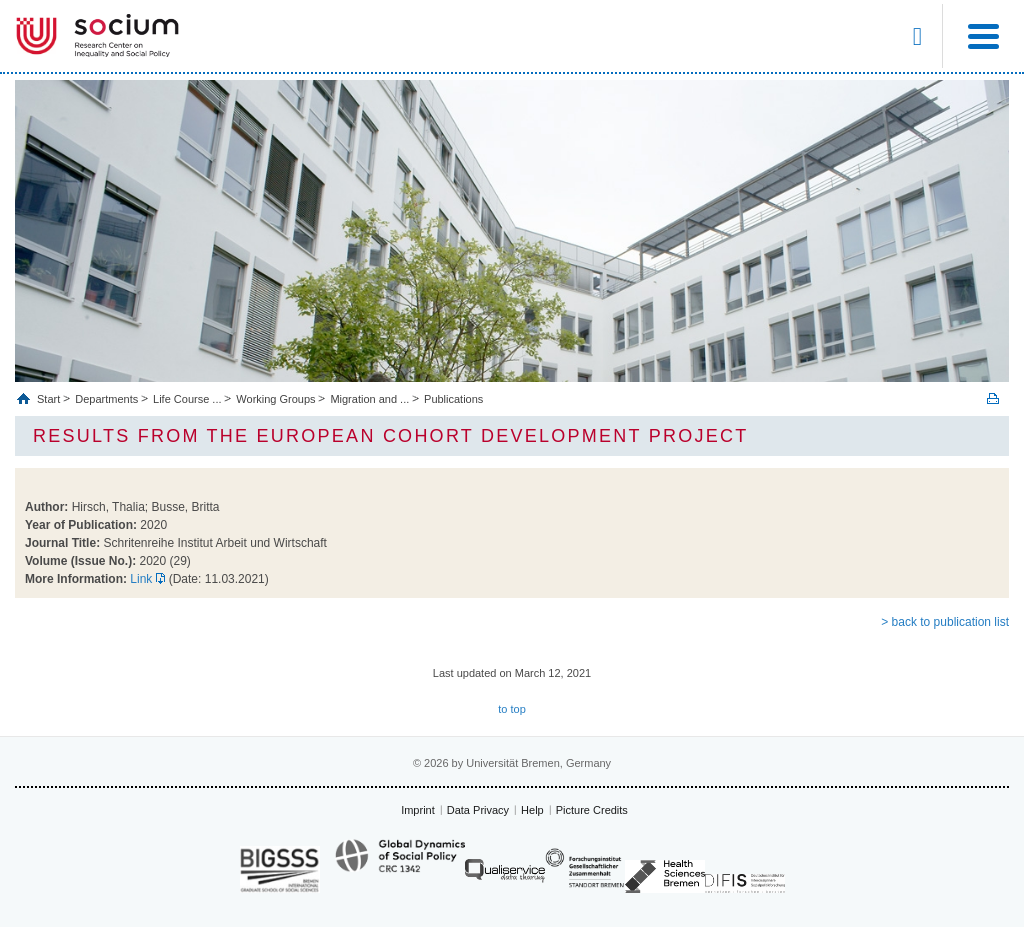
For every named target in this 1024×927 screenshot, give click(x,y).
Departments (106, 399)
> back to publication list (945, 622)
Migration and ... (369, 399)
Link (141, 579)
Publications (453, 399)
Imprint (418, 810)
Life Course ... (187, 399)
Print (993, 398)
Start (50, 399)
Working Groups (275, 399)
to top (512, 709)
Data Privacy (478, 810)
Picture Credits (592, 810)
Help (532, 810)
